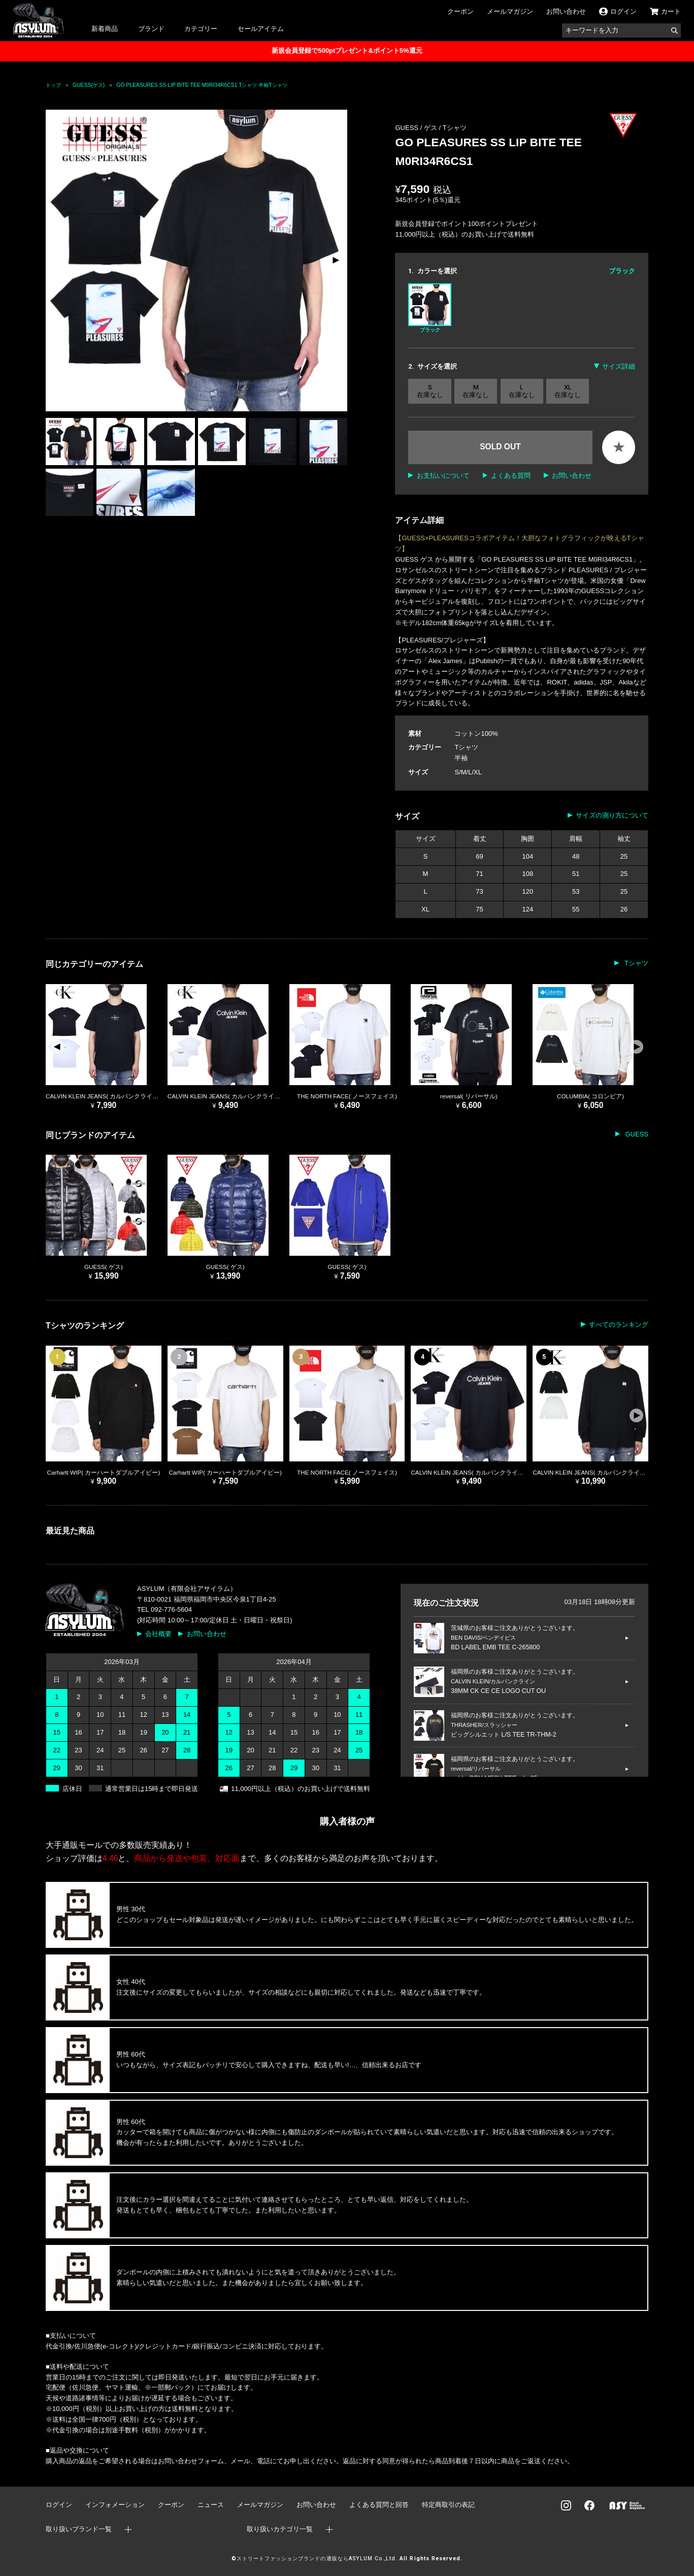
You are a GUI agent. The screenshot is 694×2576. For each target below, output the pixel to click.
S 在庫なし (430, 391)
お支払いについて (443, 475)
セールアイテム (261, 28)
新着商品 (104, 28)
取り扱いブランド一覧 (79, 2529)
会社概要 (158, 1634)
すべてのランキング (618, 1324)
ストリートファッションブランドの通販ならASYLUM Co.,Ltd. (317, 2558)
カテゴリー (200, 28)
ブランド (151, 28)
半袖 (461, 758)
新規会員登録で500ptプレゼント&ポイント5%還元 (347, 50)
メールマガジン (510, 11)
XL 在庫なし (567, 391)
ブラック (429, 308)
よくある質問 (511, 475)
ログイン (59, 2504)
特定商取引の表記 (448, 2504)
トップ (53, 85)
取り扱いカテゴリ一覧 (280, 2529)
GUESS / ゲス (417, 128)
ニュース (210, 2504)
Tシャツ (455, 128)
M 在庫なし (475, 391)
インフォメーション (115, 2504)
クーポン (460, 11)
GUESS (635, 1134)
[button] (335, 260)
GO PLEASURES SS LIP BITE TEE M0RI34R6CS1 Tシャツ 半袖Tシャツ (201, 85)
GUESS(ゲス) (89, 85)
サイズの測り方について (612, 815)
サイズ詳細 (618, 366)
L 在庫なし (522, 391)
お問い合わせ (566, 11)
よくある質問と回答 (379, 2504)
